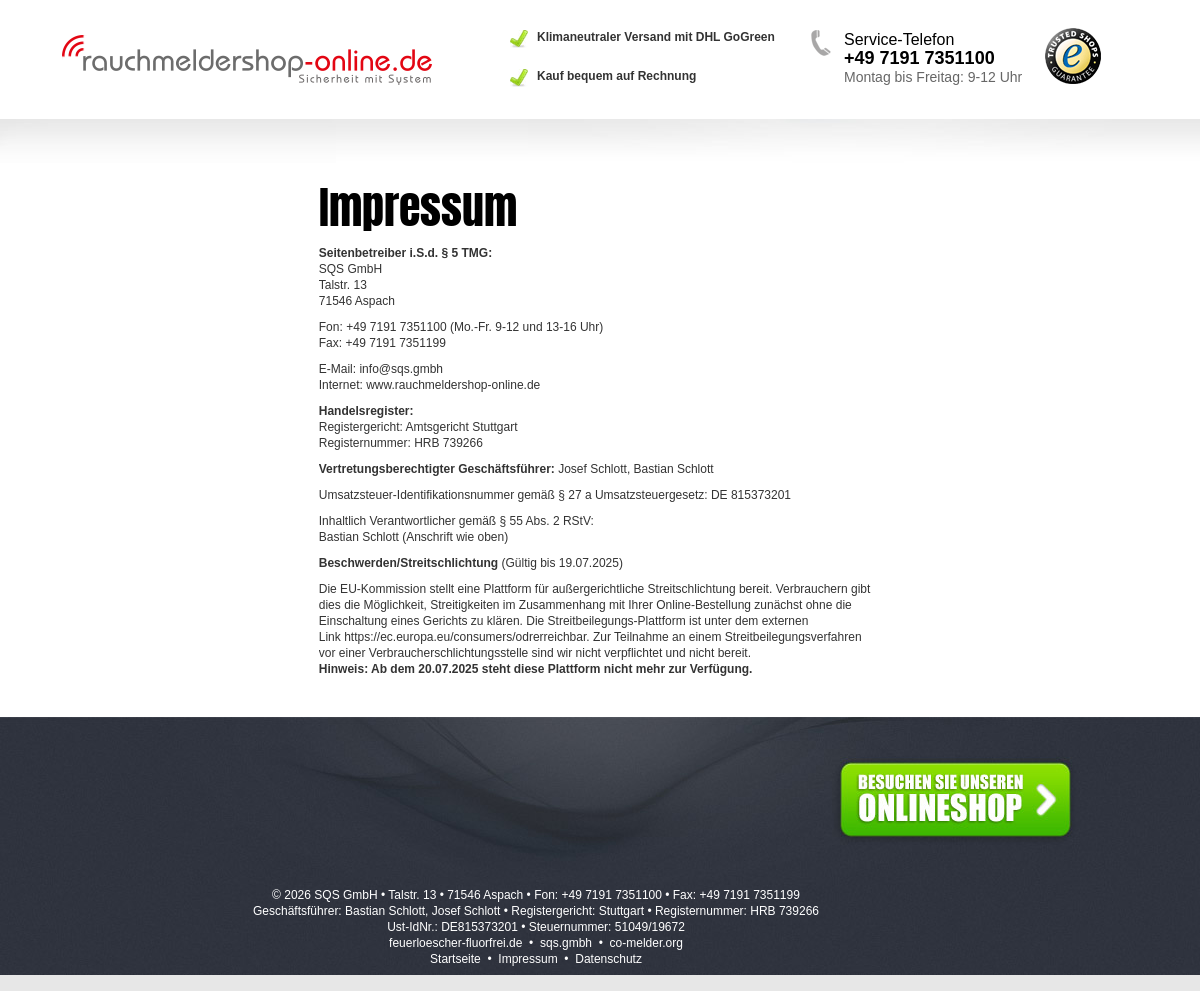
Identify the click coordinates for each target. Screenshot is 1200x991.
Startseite (455, 959)
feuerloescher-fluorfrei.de (455, 943)
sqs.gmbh (566, 943)
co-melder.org (646, 943)
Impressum (527, 959)
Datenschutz (608, 959)
